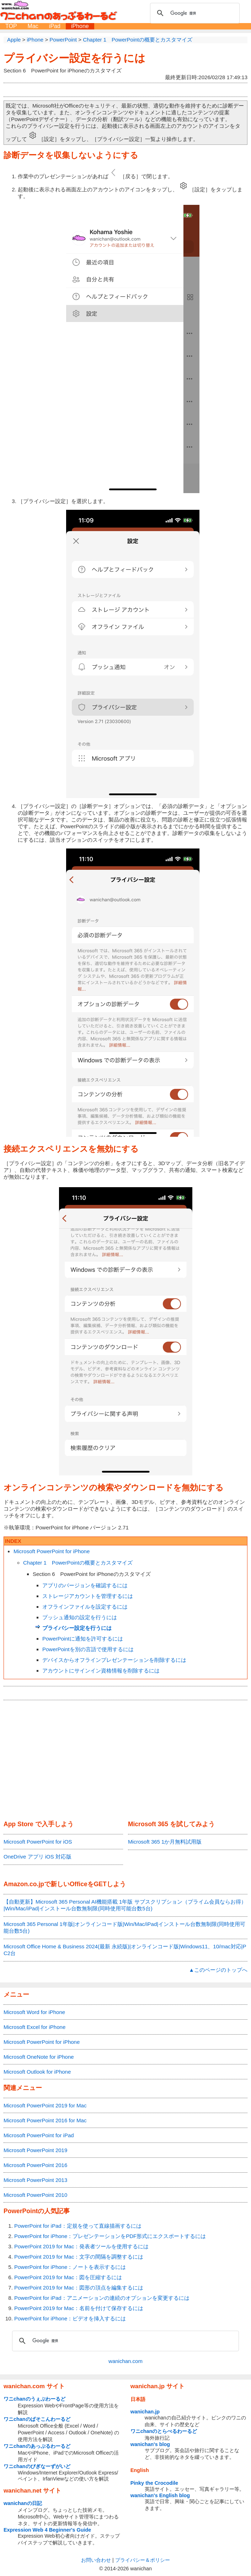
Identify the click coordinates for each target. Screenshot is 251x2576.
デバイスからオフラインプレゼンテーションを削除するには (114, 1660)
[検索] (193, 13)
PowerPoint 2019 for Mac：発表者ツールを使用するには (81, 2246)
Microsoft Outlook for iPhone (37, 2072)
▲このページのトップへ (218, 1970)
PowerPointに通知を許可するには (82, 1639)
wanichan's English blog (160, 2495)
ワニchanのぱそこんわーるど (37, 2419)
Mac (33, 26)
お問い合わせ (96, 2560)
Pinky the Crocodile (154, 2483)
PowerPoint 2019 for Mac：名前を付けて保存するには (78, 2308)
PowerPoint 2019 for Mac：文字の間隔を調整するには (78, 2257)
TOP (11, 26)
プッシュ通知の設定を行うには (79, 1617)
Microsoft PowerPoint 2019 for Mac (45, 2105)
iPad (54, 26)
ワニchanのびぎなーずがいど (37, 2466)
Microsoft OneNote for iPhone (39, 2057)
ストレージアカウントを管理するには (87, 1596)
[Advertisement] (125, 1760)
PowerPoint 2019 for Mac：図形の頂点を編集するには (78, 2288)
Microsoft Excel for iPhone (34, 2027)
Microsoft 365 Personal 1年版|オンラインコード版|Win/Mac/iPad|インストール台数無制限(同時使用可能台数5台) (124, 1927)
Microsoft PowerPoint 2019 (35, 2150)
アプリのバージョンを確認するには (85, 1585)
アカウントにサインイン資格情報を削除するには (101, 1671)
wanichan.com (125, 2361)
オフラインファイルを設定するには (85, 1607)
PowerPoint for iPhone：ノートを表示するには (70, 2267)
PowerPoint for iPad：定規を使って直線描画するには (77, 2226)
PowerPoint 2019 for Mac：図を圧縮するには (68, 2277)
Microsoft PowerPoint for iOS (38, 1842)
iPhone (80, 26)
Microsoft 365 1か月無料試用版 (165, 1842)
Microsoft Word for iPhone (34, 2012)
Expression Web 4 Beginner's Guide (47, 2530)
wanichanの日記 (23, 2503)
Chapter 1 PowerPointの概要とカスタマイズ (78, 1563)
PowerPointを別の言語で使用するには (88, 1649)
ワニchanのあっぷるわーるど (37, 2446)
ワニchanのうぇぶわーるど (34, 2399)
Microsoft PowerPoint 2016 (35, 2165)
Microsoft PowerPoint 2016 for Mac (45, 2120)
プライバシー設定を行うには (74, 58)
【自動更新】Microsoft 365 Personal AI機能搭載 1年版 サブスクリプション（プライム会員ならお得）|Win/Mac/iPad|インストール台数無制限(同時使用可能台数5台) (125, 1905)
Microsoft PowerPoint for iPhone (52, 1551)
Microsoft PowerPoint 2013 (35, 2180)
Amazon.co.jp (24, 1884)
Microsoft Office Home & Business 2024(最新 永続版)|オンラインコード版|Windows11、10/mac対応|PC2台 (125, 1949)
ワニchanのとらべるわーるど (163, 2431)
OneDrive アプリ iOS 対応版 (37, 1857)
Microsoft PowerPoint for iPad (39, 2135)
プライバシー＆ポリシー (142, 2560)
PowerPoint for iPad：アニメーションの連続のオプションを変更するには (101, 2298)
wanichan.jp (145, 2411)
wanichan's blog (150, 2444)
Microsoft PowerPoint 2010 (35, 2195)
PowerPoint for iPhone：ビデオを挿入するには (70, 2318)
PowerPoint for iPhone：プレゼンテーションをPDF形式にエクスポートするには (110, 2236)
